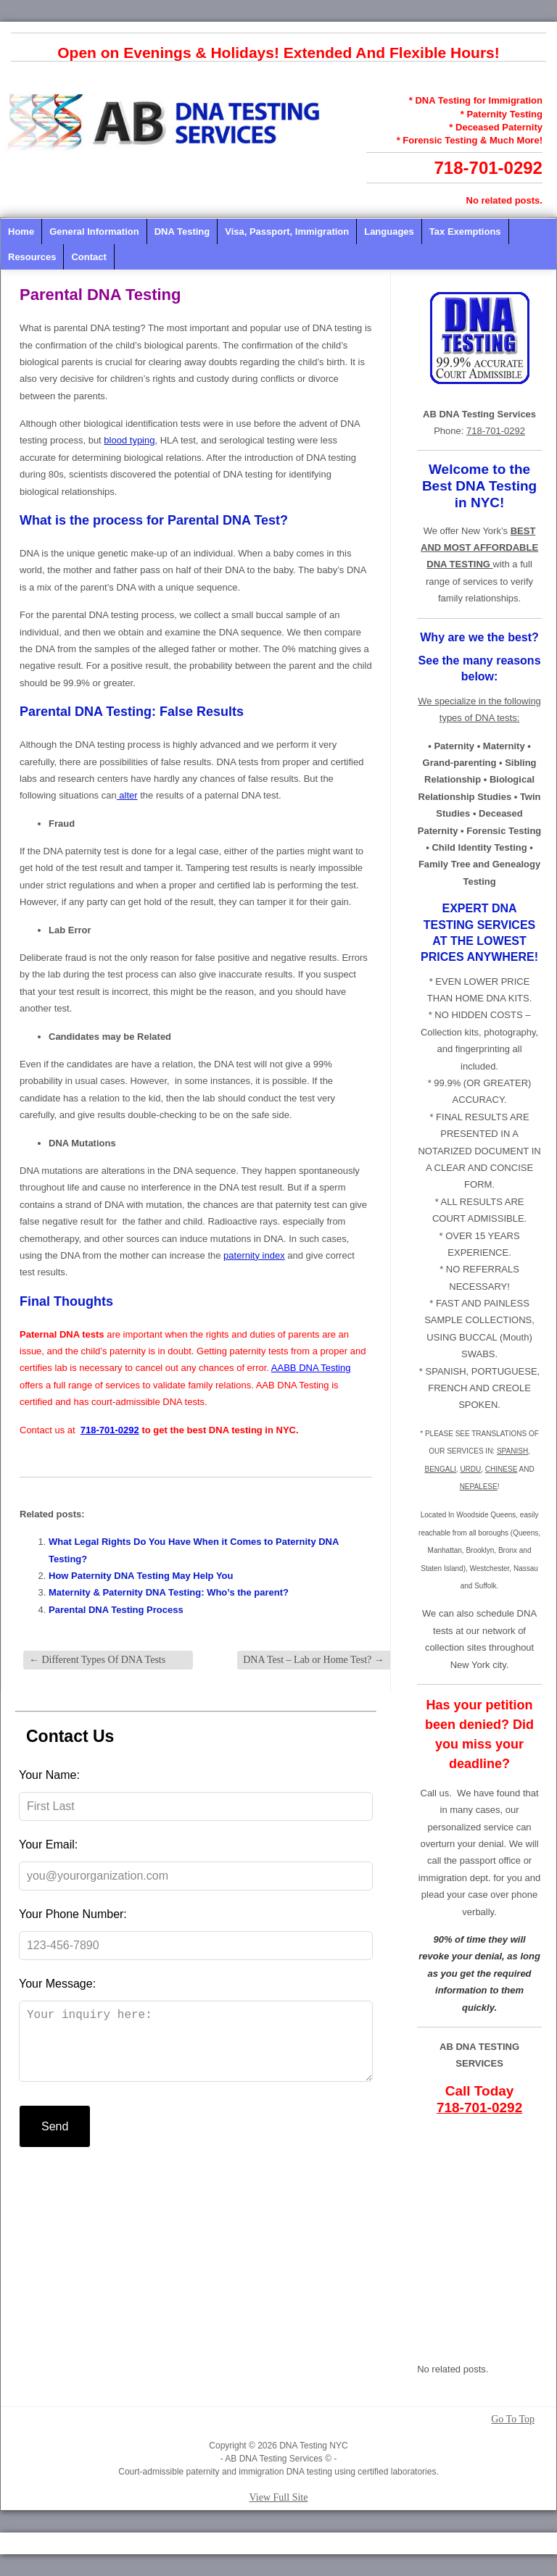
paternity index (254, 1255)
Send (54, 2141)
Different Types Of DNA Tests (97, 1659)
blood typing (129, 440)
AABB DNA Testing (311, 1367)
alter (127, 795)
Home (21, 231)
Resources (32, 256)
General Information (94, 231)
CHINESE (501, 1469)
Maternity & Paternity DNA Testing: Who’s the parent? (169, 1592)
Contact (88, 256)
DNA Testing (182, 231)
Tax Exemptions (465, 231)
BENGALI (439, 1469)
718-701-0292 (488, 168)
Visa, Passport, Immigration (287, 231)
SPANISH (512, 1451)
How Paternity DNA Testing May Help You (141, 1575)
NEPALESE (479, 1487)
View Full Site (278, 2497)
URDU (470, 1469)
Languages (389, 231)
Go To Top (513, 2419)
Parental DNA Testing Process (116, 1609)
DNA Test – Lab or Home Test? (313, 1659)
